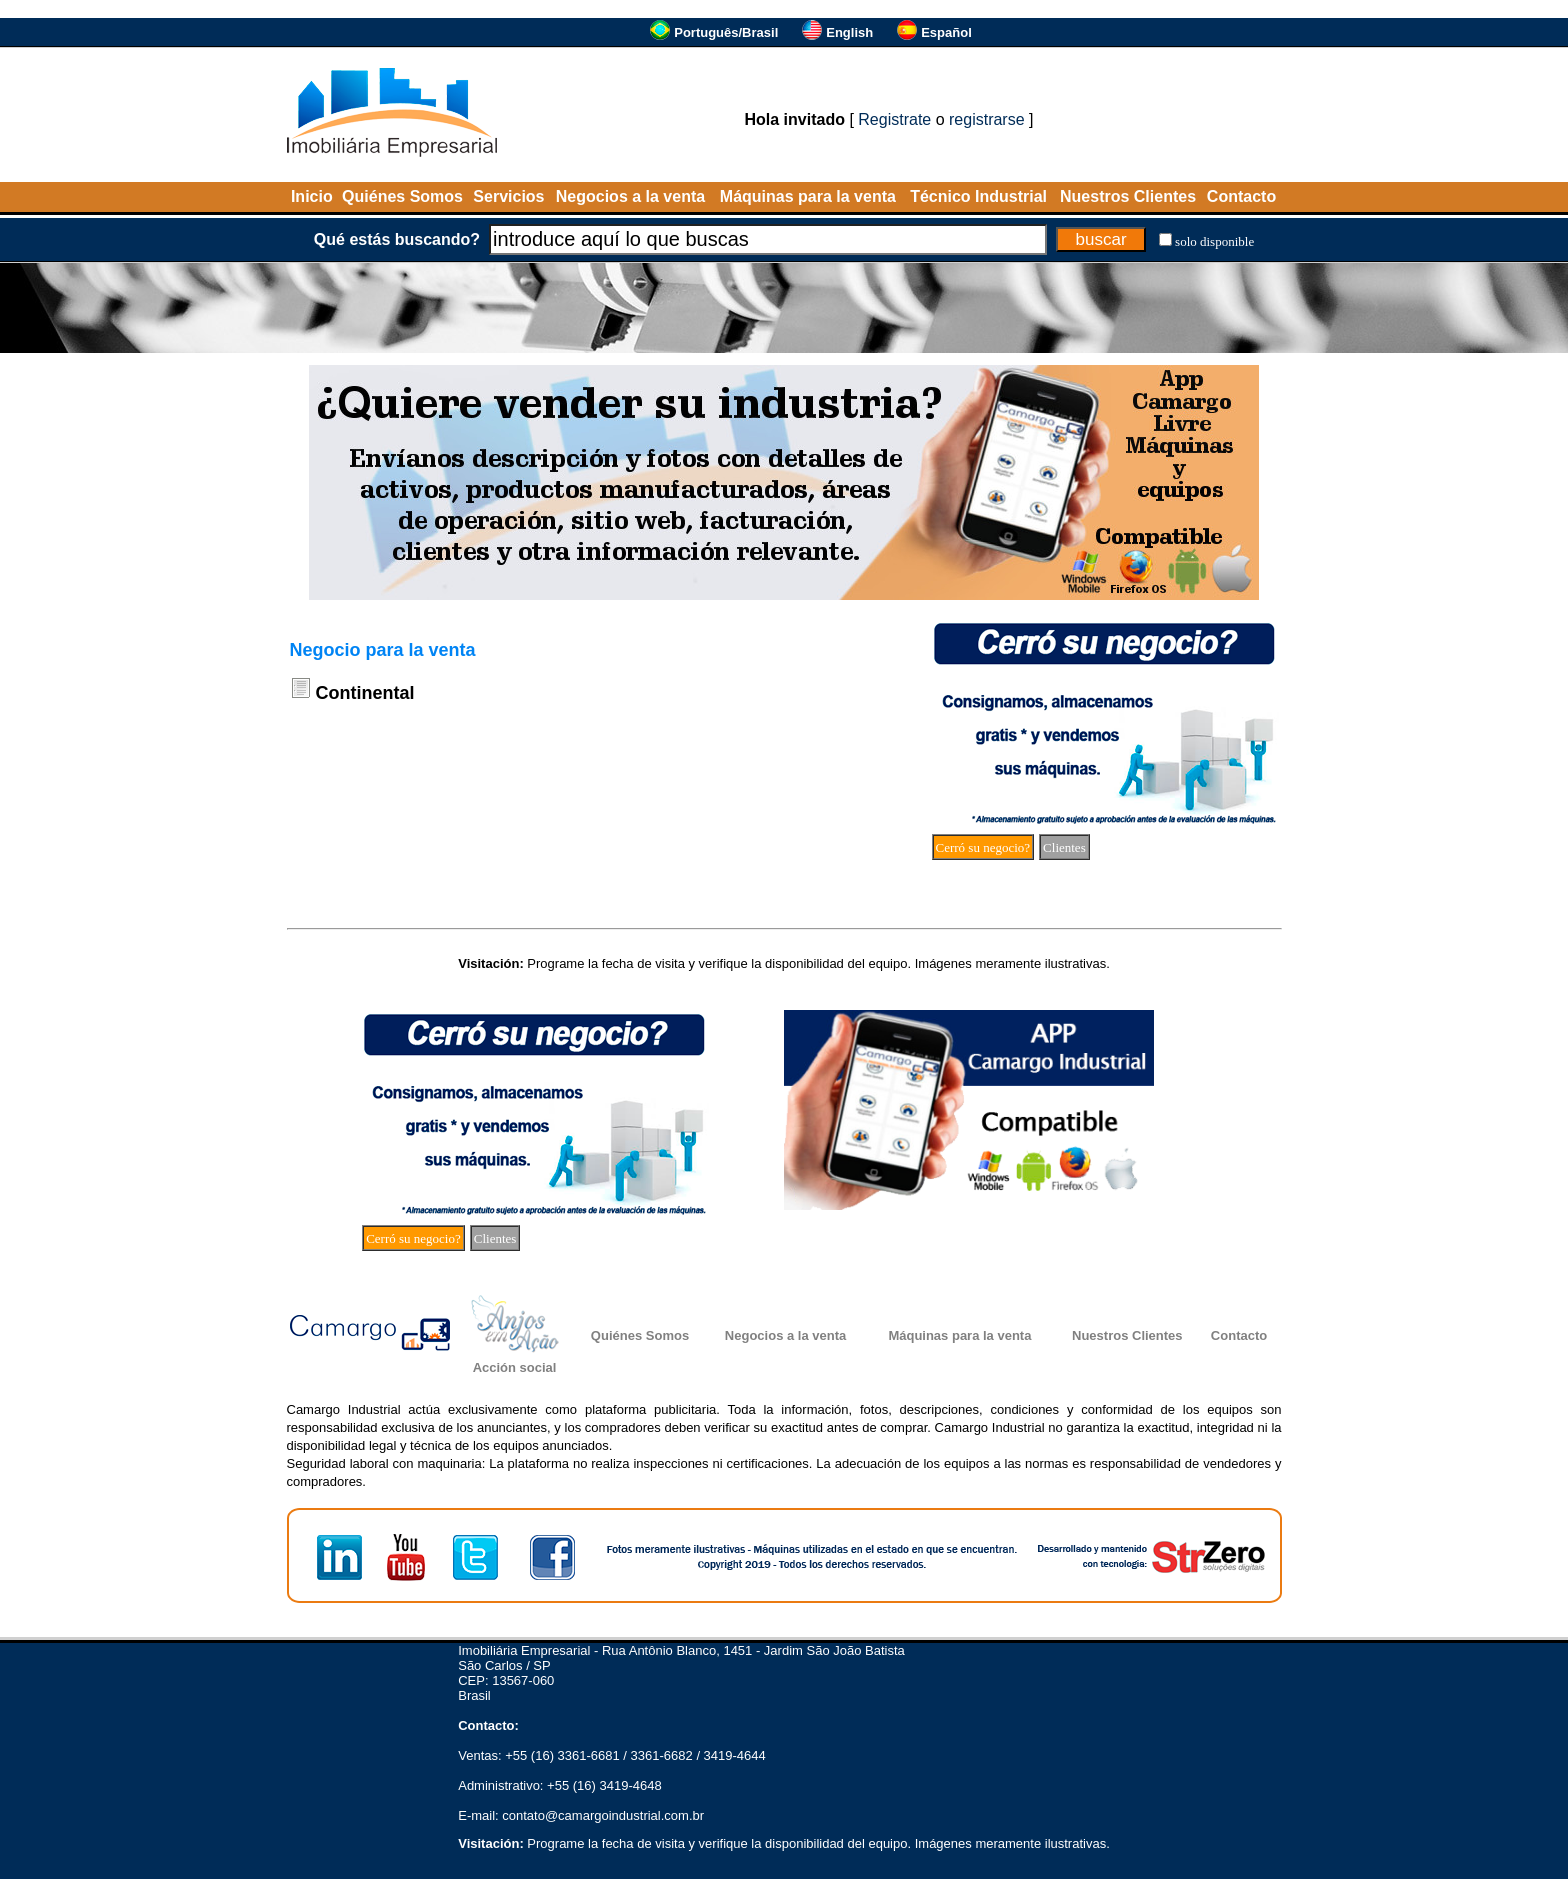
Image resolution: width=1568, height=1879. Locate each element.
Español (946, 32)
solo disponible (1214, 241)
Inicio (312, 196)
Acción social (515, 1367)
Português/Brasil (726, 32)
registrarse (987, 119)
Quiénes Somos (402, 196)
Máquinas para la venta (808, 196)
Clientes (1064, 847)
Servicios (508, 196)
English (849, 32)
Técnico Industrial (978, 196)
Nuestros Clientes (1128, 196)
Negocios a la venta (630, 196)
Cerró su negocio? (983, 847)
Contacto (1241, 196)
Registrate (894, 119)
